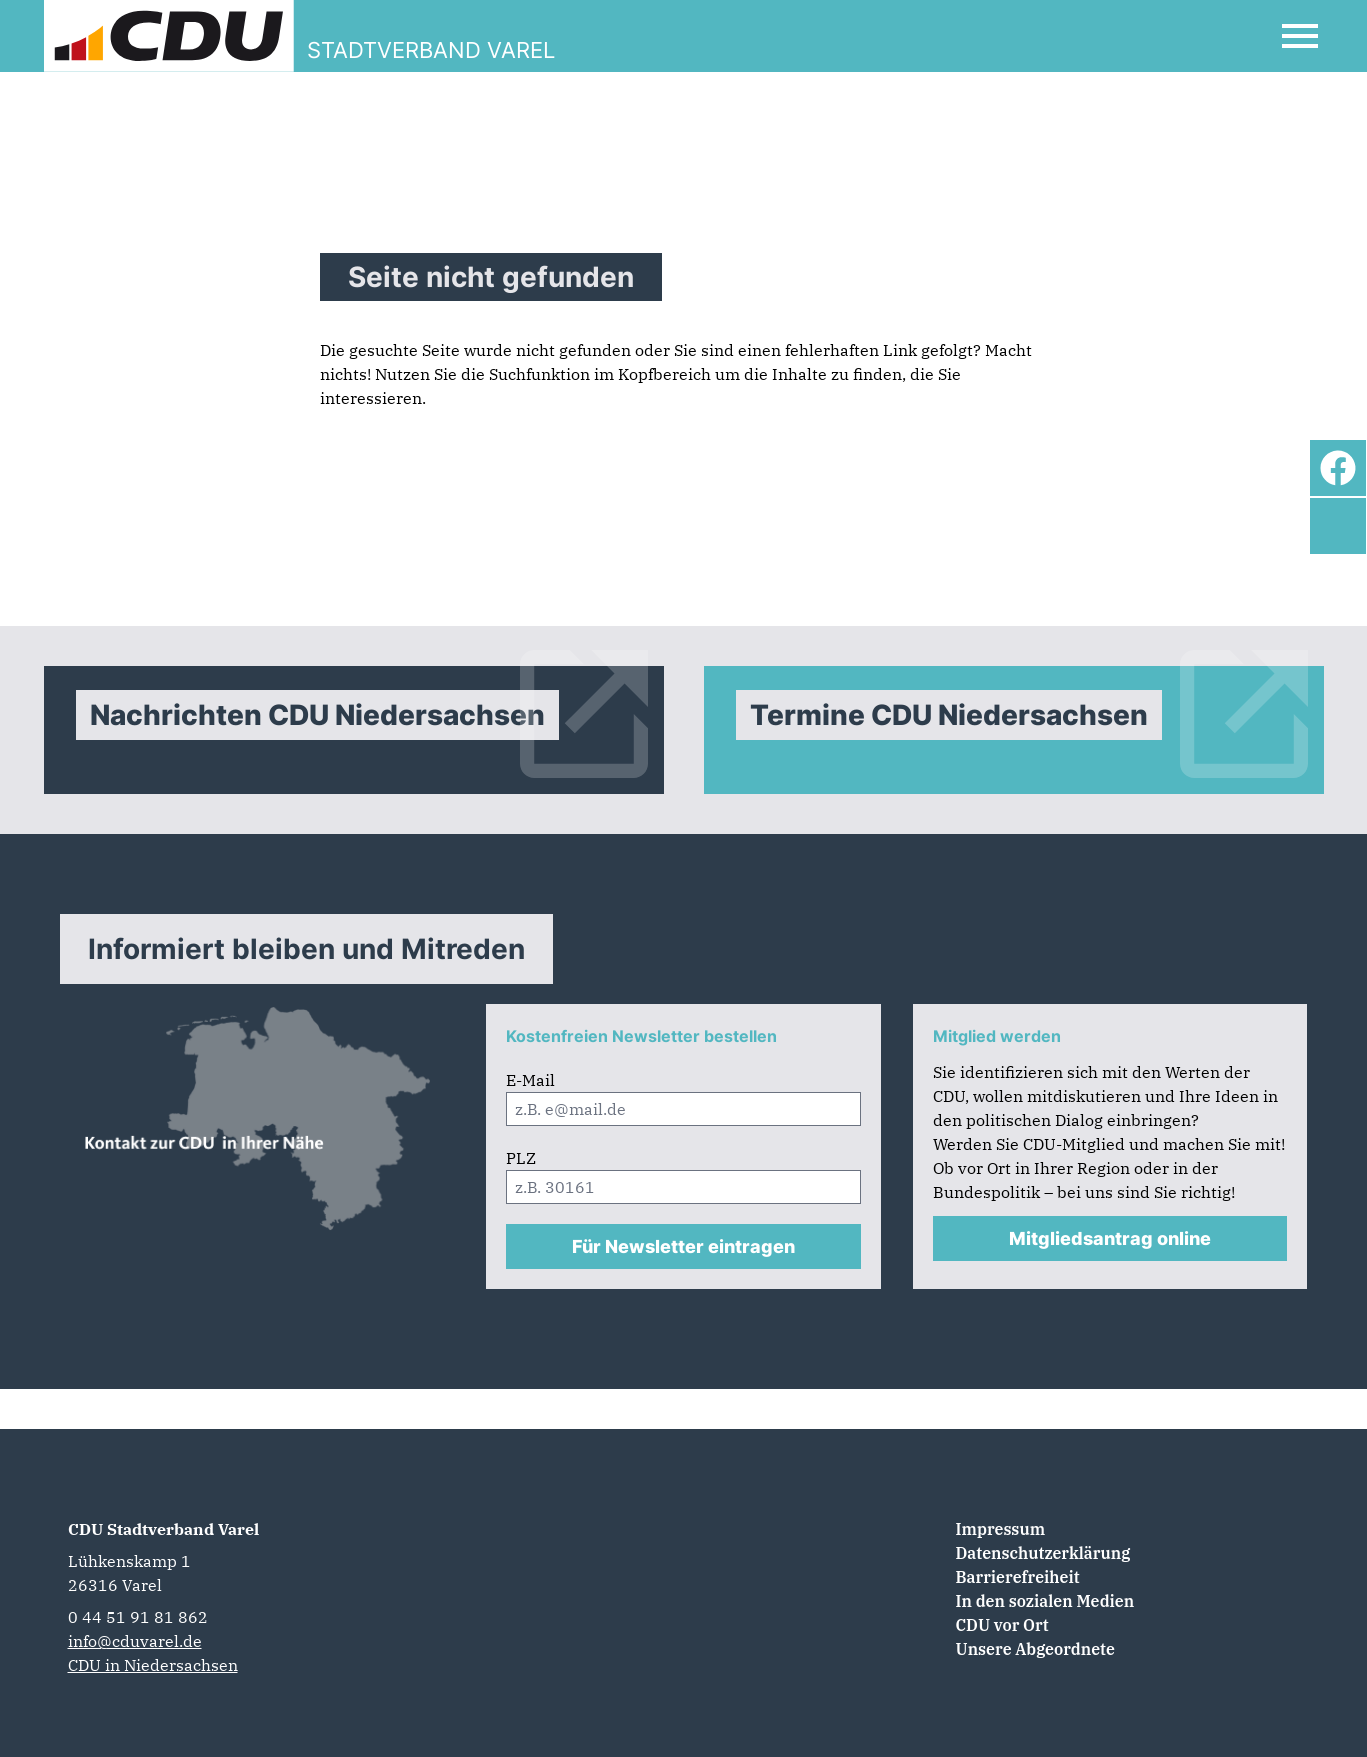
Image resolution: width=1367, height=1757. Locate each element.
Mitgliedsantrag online (1110, 1238)
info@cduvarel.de (135, 1641)
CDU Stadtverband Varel (163, 1529)
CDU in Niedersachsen (153, 1665)
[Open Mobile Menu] (1300, 36)
